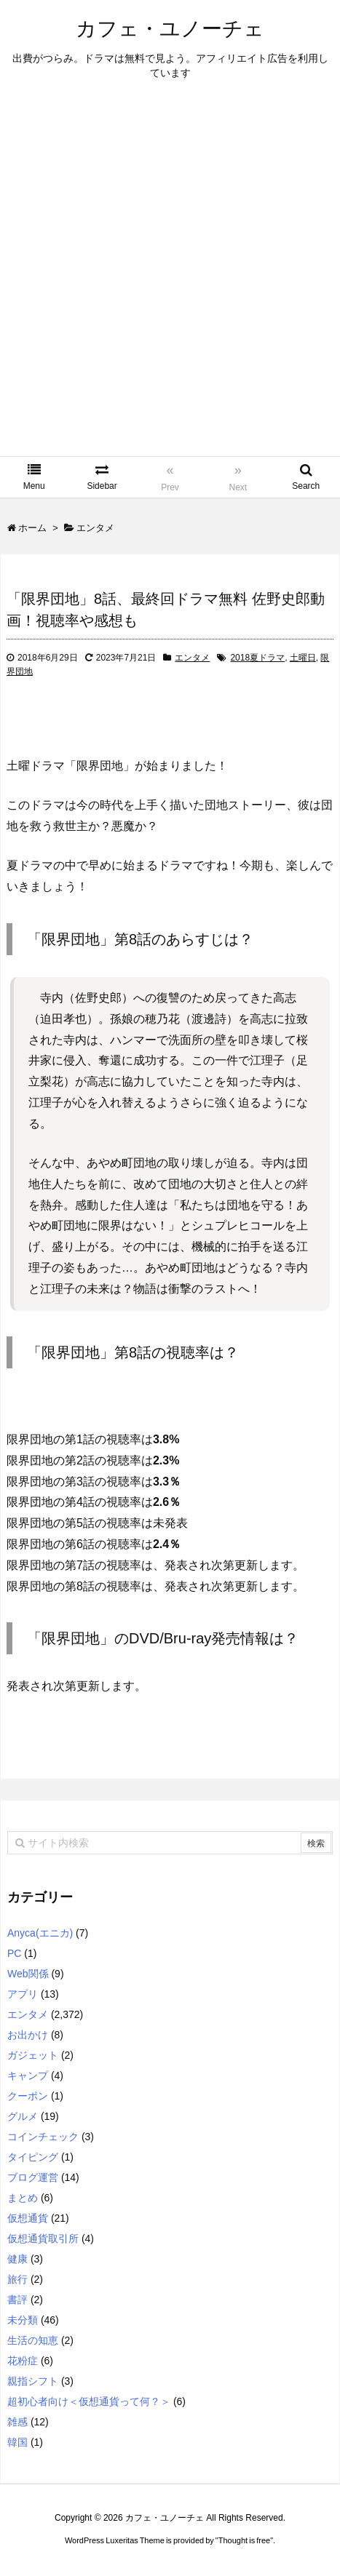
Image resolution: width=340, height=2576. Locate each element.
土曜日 (303, 658)
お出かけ (27, 2035)
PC (14, 1953)
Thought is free (244, 2540)
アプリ (22, 1994)
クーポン (27, 2096)
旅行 (17, 2279)
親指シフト (32, 2381)
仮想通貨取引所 (43, 2238)
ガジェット (32, 2055)
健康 (17, 2259)
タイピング (32, 2157)
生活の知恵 (32, 2340)
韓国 (17, 2442)
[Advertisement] (170, 279)
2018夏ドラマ (257, 658)
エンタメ (192, 658)
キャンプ (27, 2075)
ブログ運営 (32, 2177)
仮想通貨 (27, 2218)
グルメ (22, 2116)
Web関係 (28, 1973)
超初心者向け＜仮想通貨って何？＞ (88, 2401)
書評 (17, 2299)
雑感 (17, 2422)
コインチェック (43, 2136)
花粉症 (22, 2360)
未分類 (22, 2320)
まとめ (22, 2198)
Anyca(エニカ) (40, 1933)
